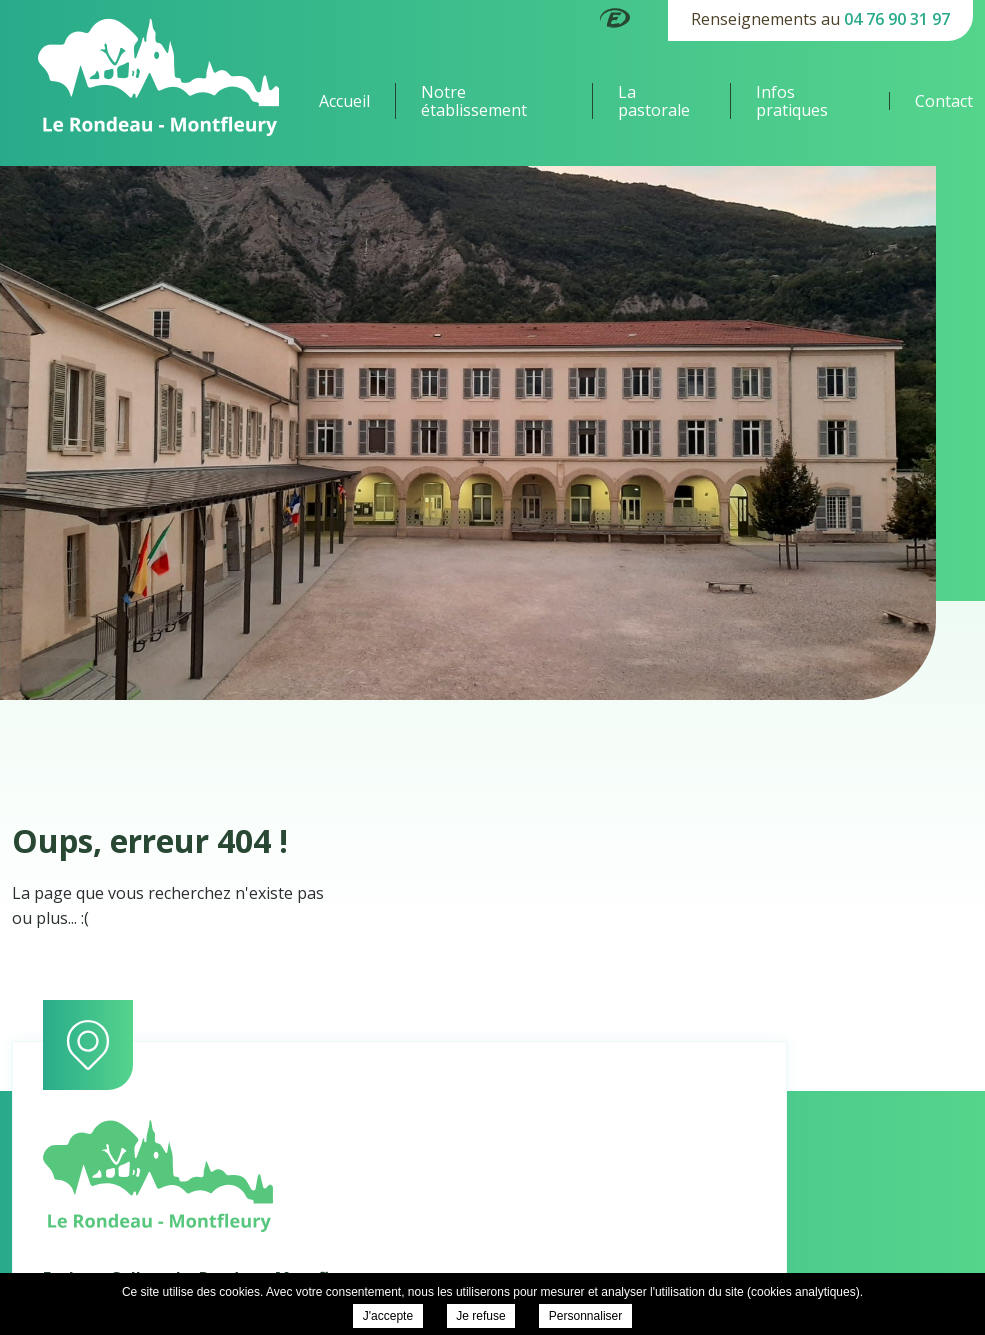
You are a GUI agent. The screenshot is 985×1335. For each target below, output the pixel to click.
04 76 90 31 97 (897, 19)
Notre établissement (474, 101)
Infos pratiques (792, 101)
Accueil (344, 101)
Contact (944, 101)
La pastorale (654, 101)
